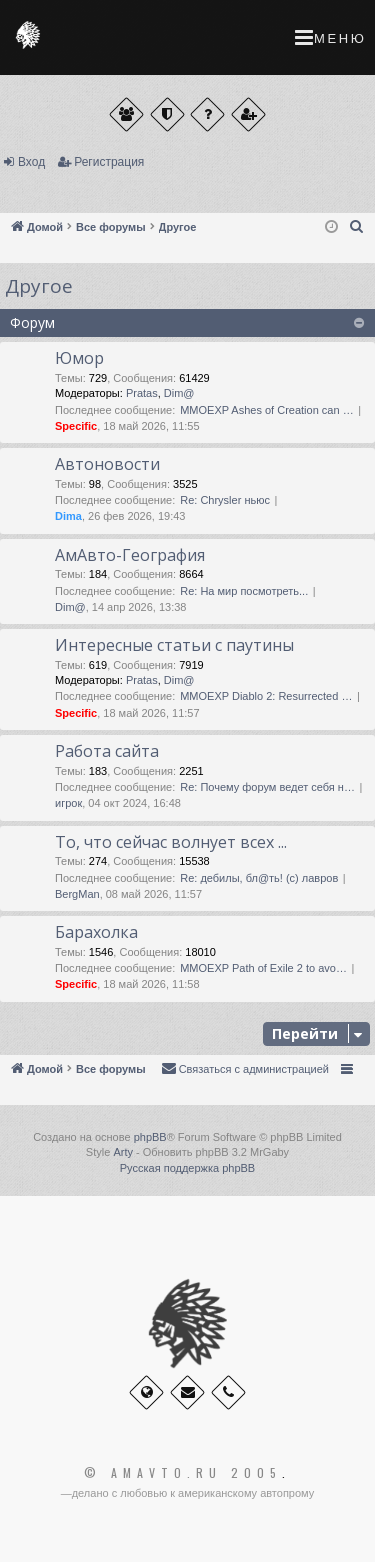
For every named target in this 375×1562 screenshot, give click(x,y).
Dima (68, 516)
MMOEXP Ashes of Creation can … (266, 410)
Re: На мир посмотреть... (244, 591)
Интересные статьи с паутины (174, 645)
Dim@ (179, 393)
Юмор (79, 358)
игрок (68, 803)
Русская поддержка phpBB (187, 1168)
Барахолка (96, 932)
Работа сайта (107, 751)
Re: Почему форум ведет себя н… (267, 787)
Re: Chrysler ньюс (225, 500)
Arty (123, 1152)
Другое (39, 286)
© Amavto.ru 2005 (183, 1473)
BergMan (77, 894)
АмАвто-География (130, 555)
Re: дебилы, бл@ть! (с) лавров (259, 878)
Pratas (142, 393)
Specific (76, 426)
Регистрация (109, 162)
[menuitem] (357, 227)
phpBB (150, 1137)
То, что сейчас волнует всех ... (171, 842)
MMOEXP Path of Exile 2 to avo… (263, 968)
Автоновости (107, 464)
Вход (31, 162)
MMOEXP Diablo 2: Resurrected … (266, 696)
